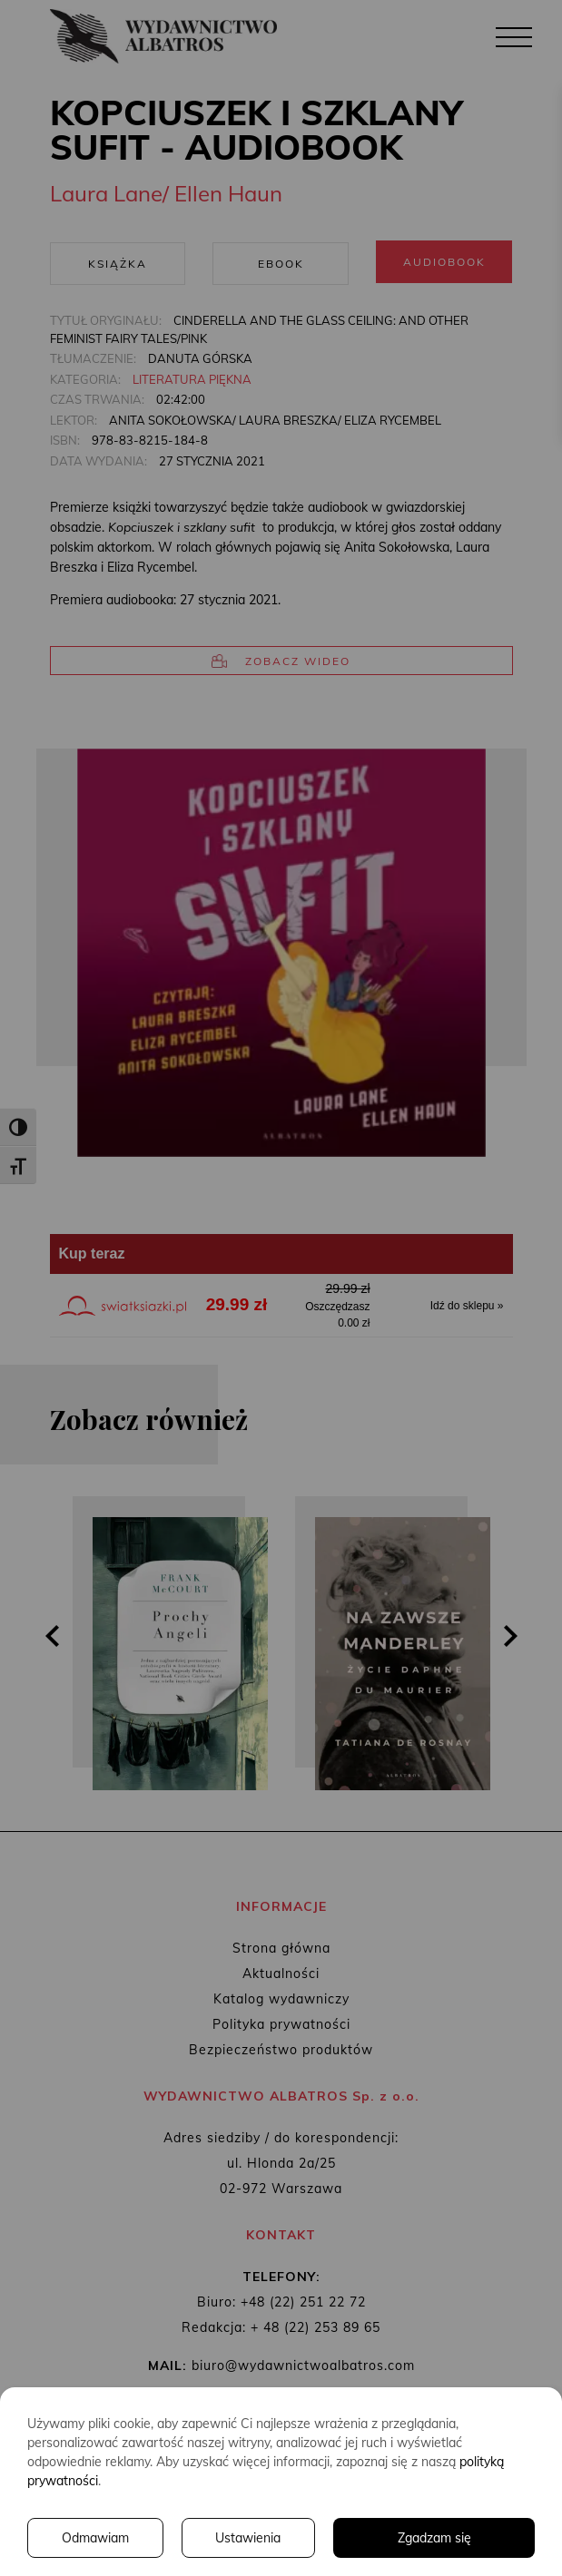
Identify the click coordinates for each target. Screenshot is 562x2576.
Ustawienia (248, 2538)
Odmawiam (95, 2538)
